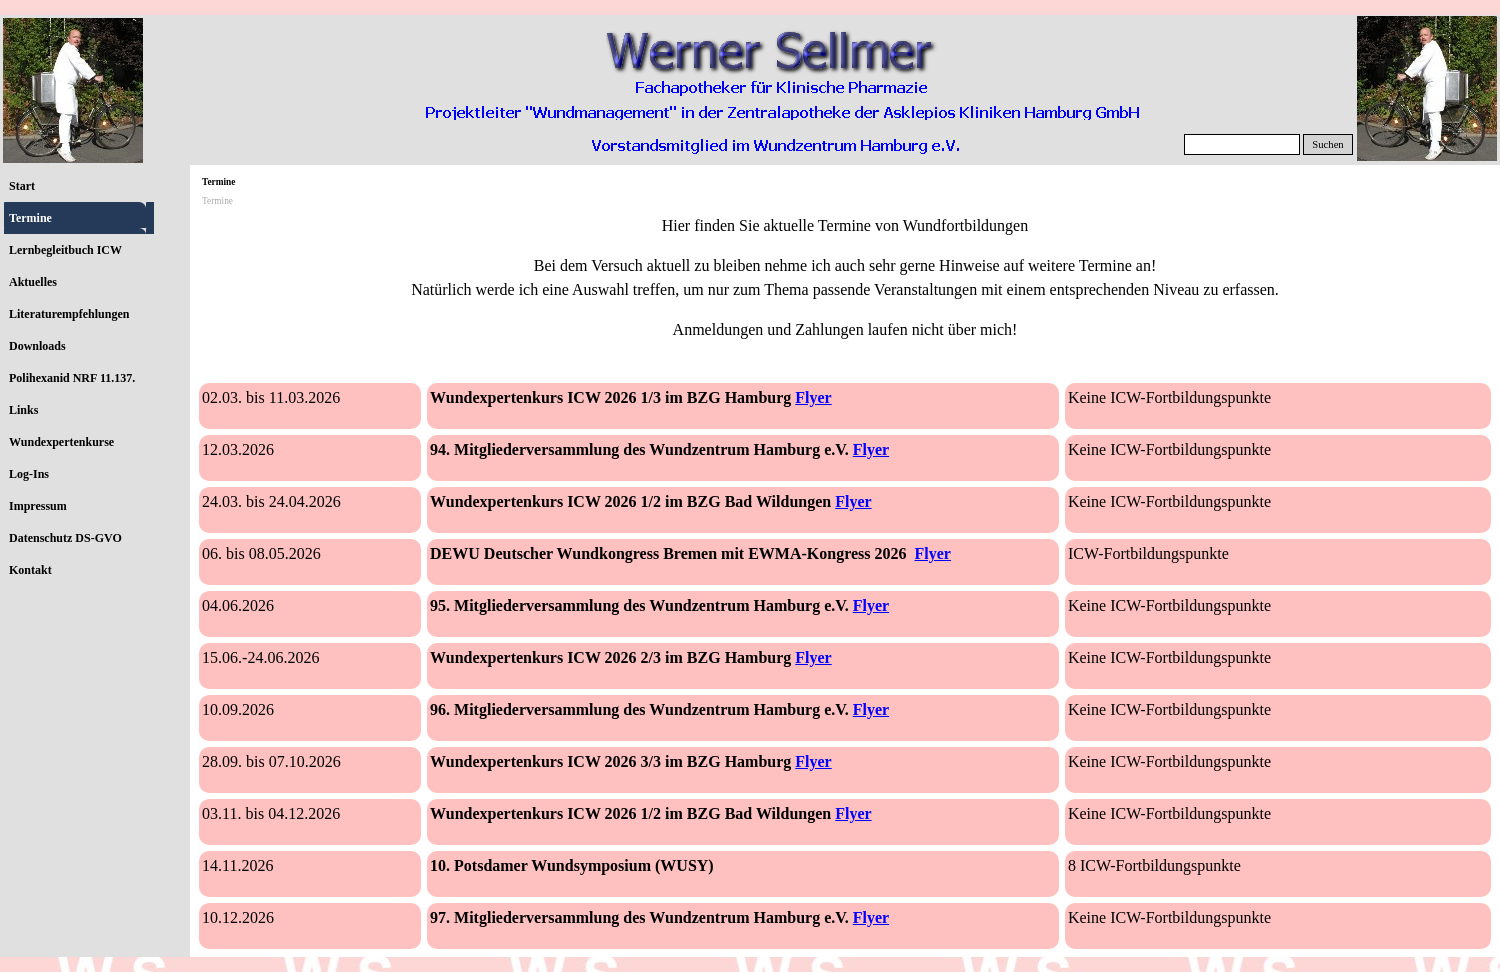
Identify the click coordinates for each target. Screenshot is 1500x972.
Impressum (38, 506)
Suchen (1327, 144)
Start (22, 186)
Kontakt (30, 570)
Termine (30, 218)
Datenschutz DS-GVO (65, 538)
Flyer (813, 397)
